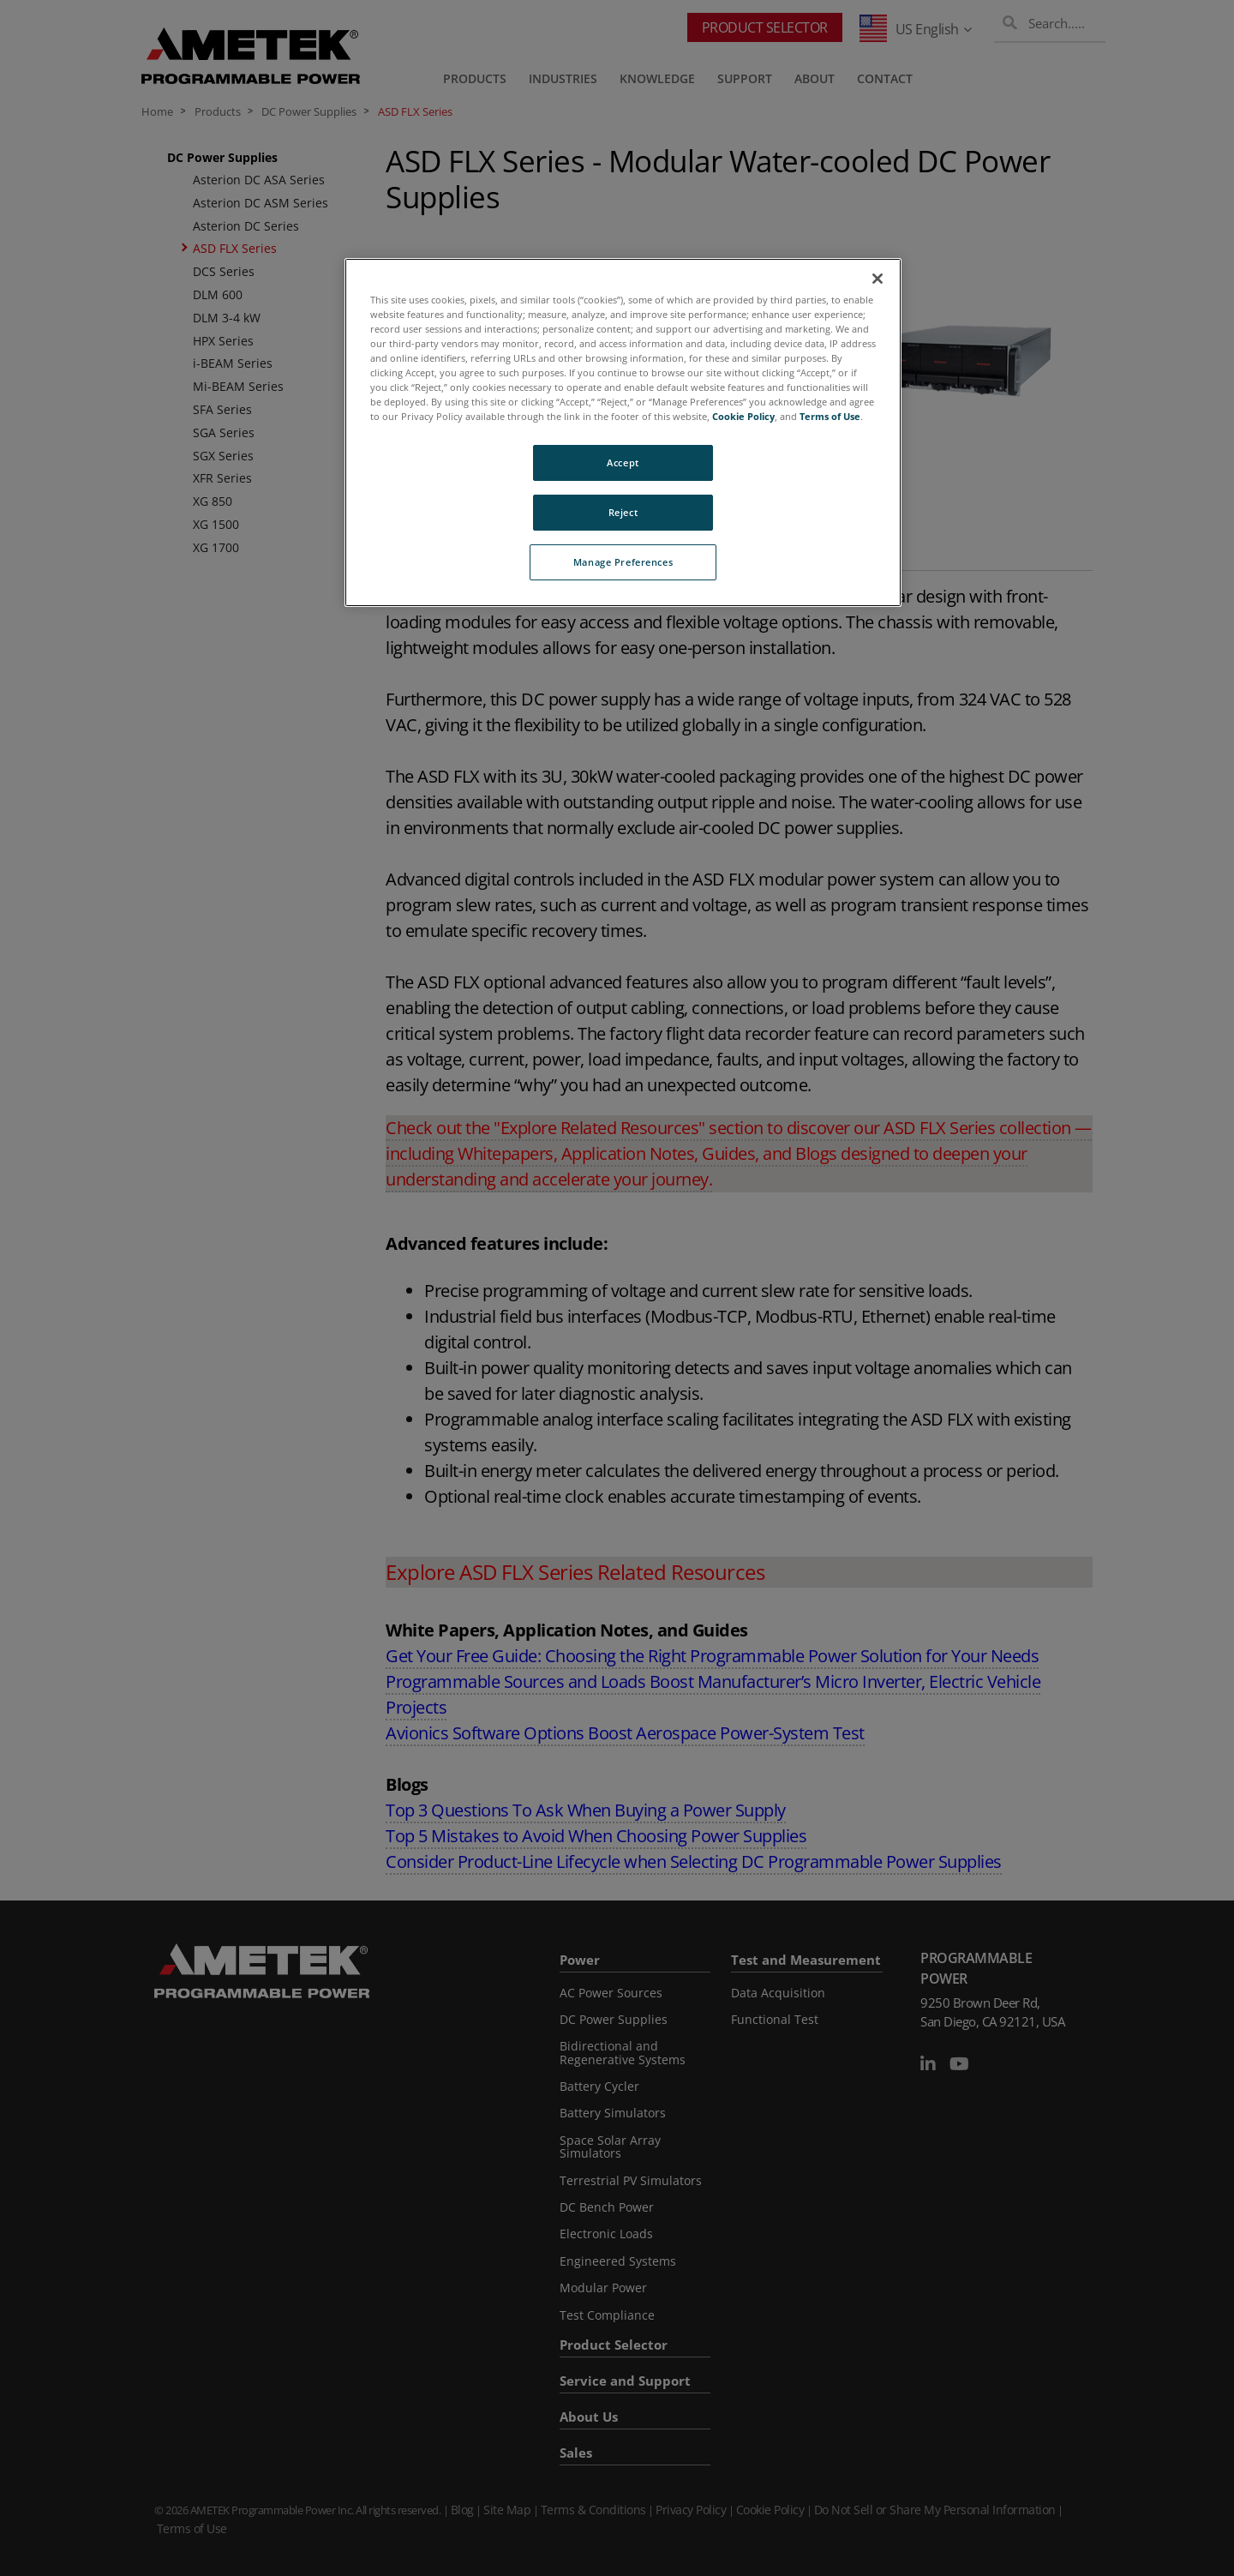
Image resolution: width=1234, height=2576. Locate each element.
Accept (622, 462)
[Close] (877, 278)
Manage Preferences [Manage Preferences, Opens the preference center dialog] (623, 561)
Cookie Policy (743, 416)
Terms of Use (830, 416)
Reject (623, 512)
